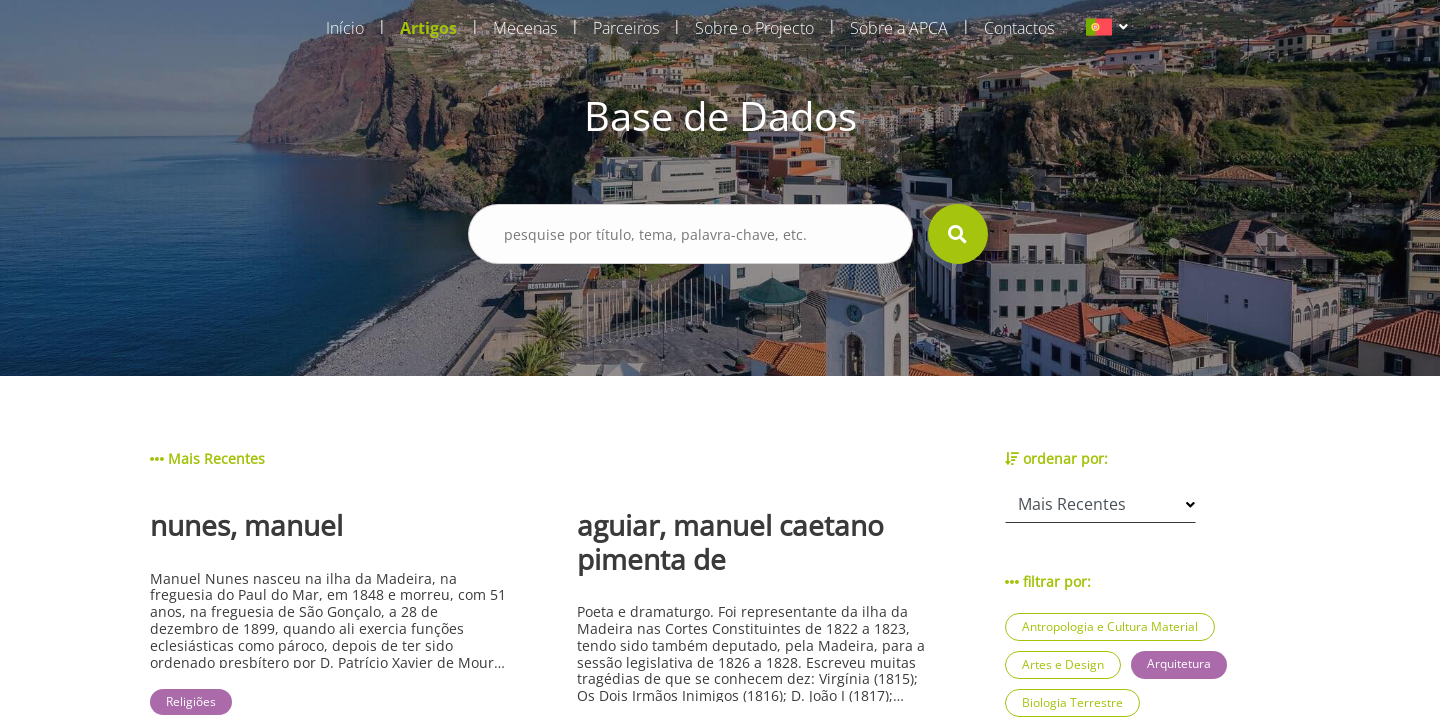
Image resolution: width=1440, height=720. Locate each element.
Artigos (428, 28)
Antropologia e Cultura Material (1110, 626)
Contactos (1019, 28)
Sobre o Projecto (754, 28)
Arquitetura (1179, 663)
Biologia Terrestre (1072, 702)
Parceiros (626, 28)
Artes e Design (1063, 664)
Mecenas (525, 28)
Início (345, 28)
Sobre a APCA (899, 28)
